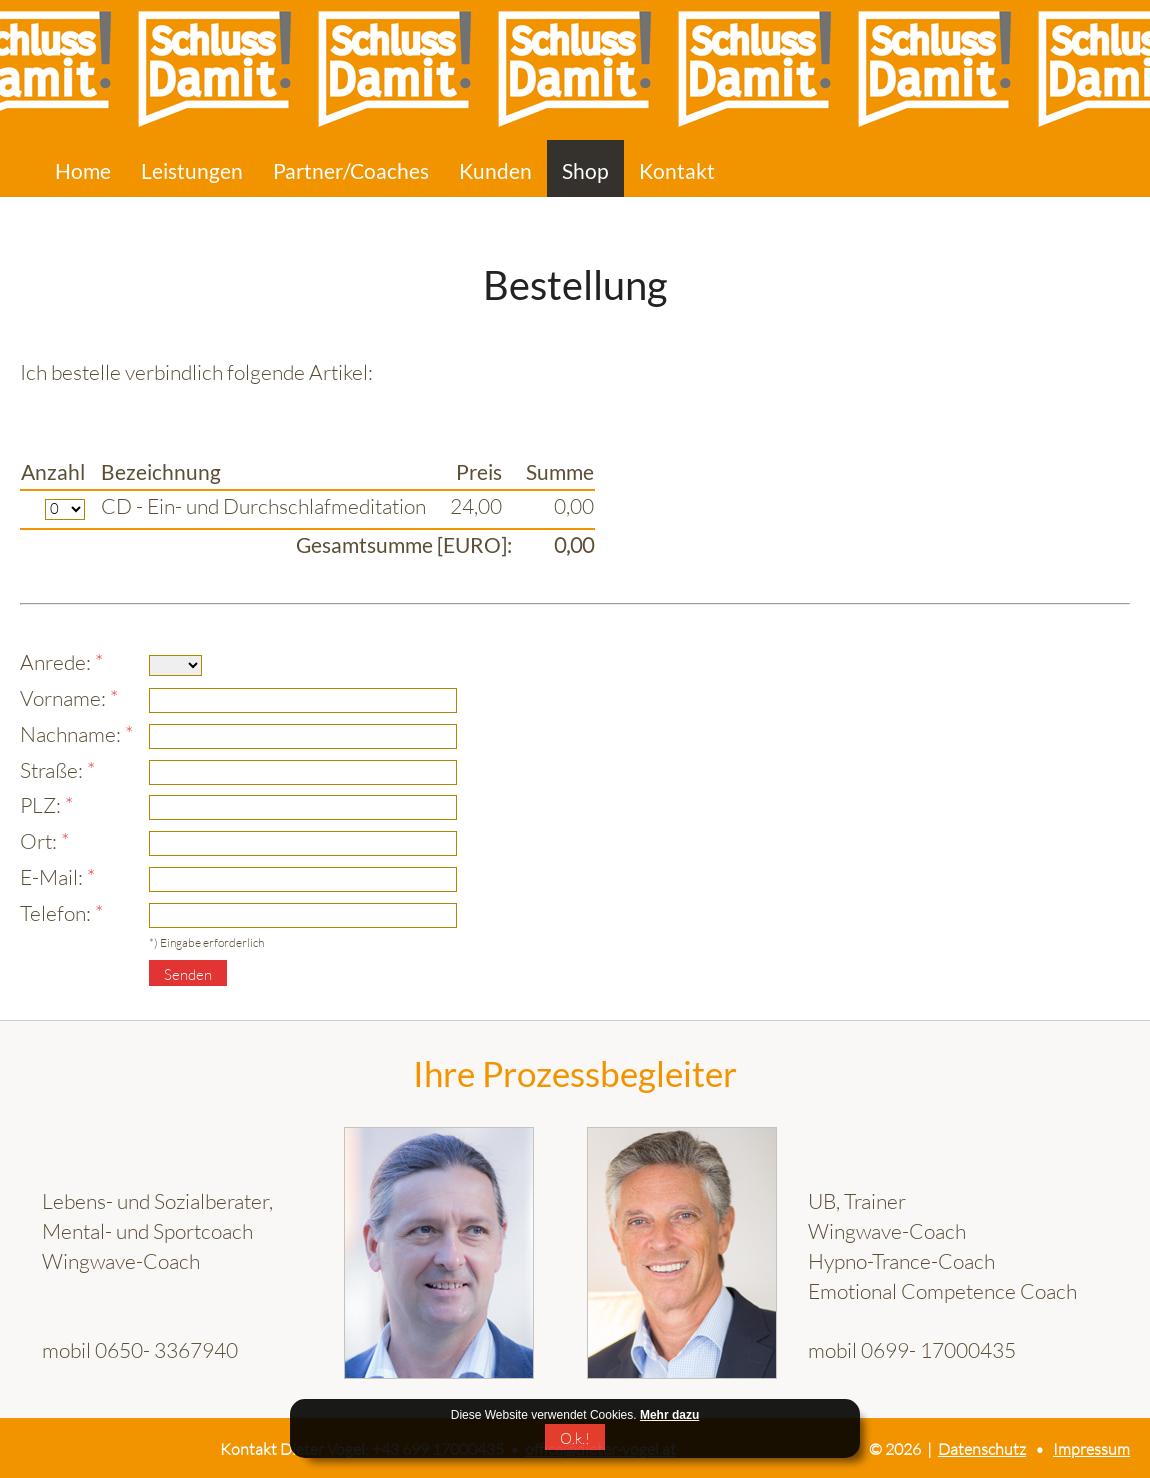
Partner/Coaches (351, 171)
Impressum (1091, 1448)
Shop (585, 171)
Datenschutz (982, 1448)
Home (83, 171)
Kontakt (677, 171)
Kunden (495, 171)
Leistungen (192, 171)
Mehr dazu (669, 1415)
